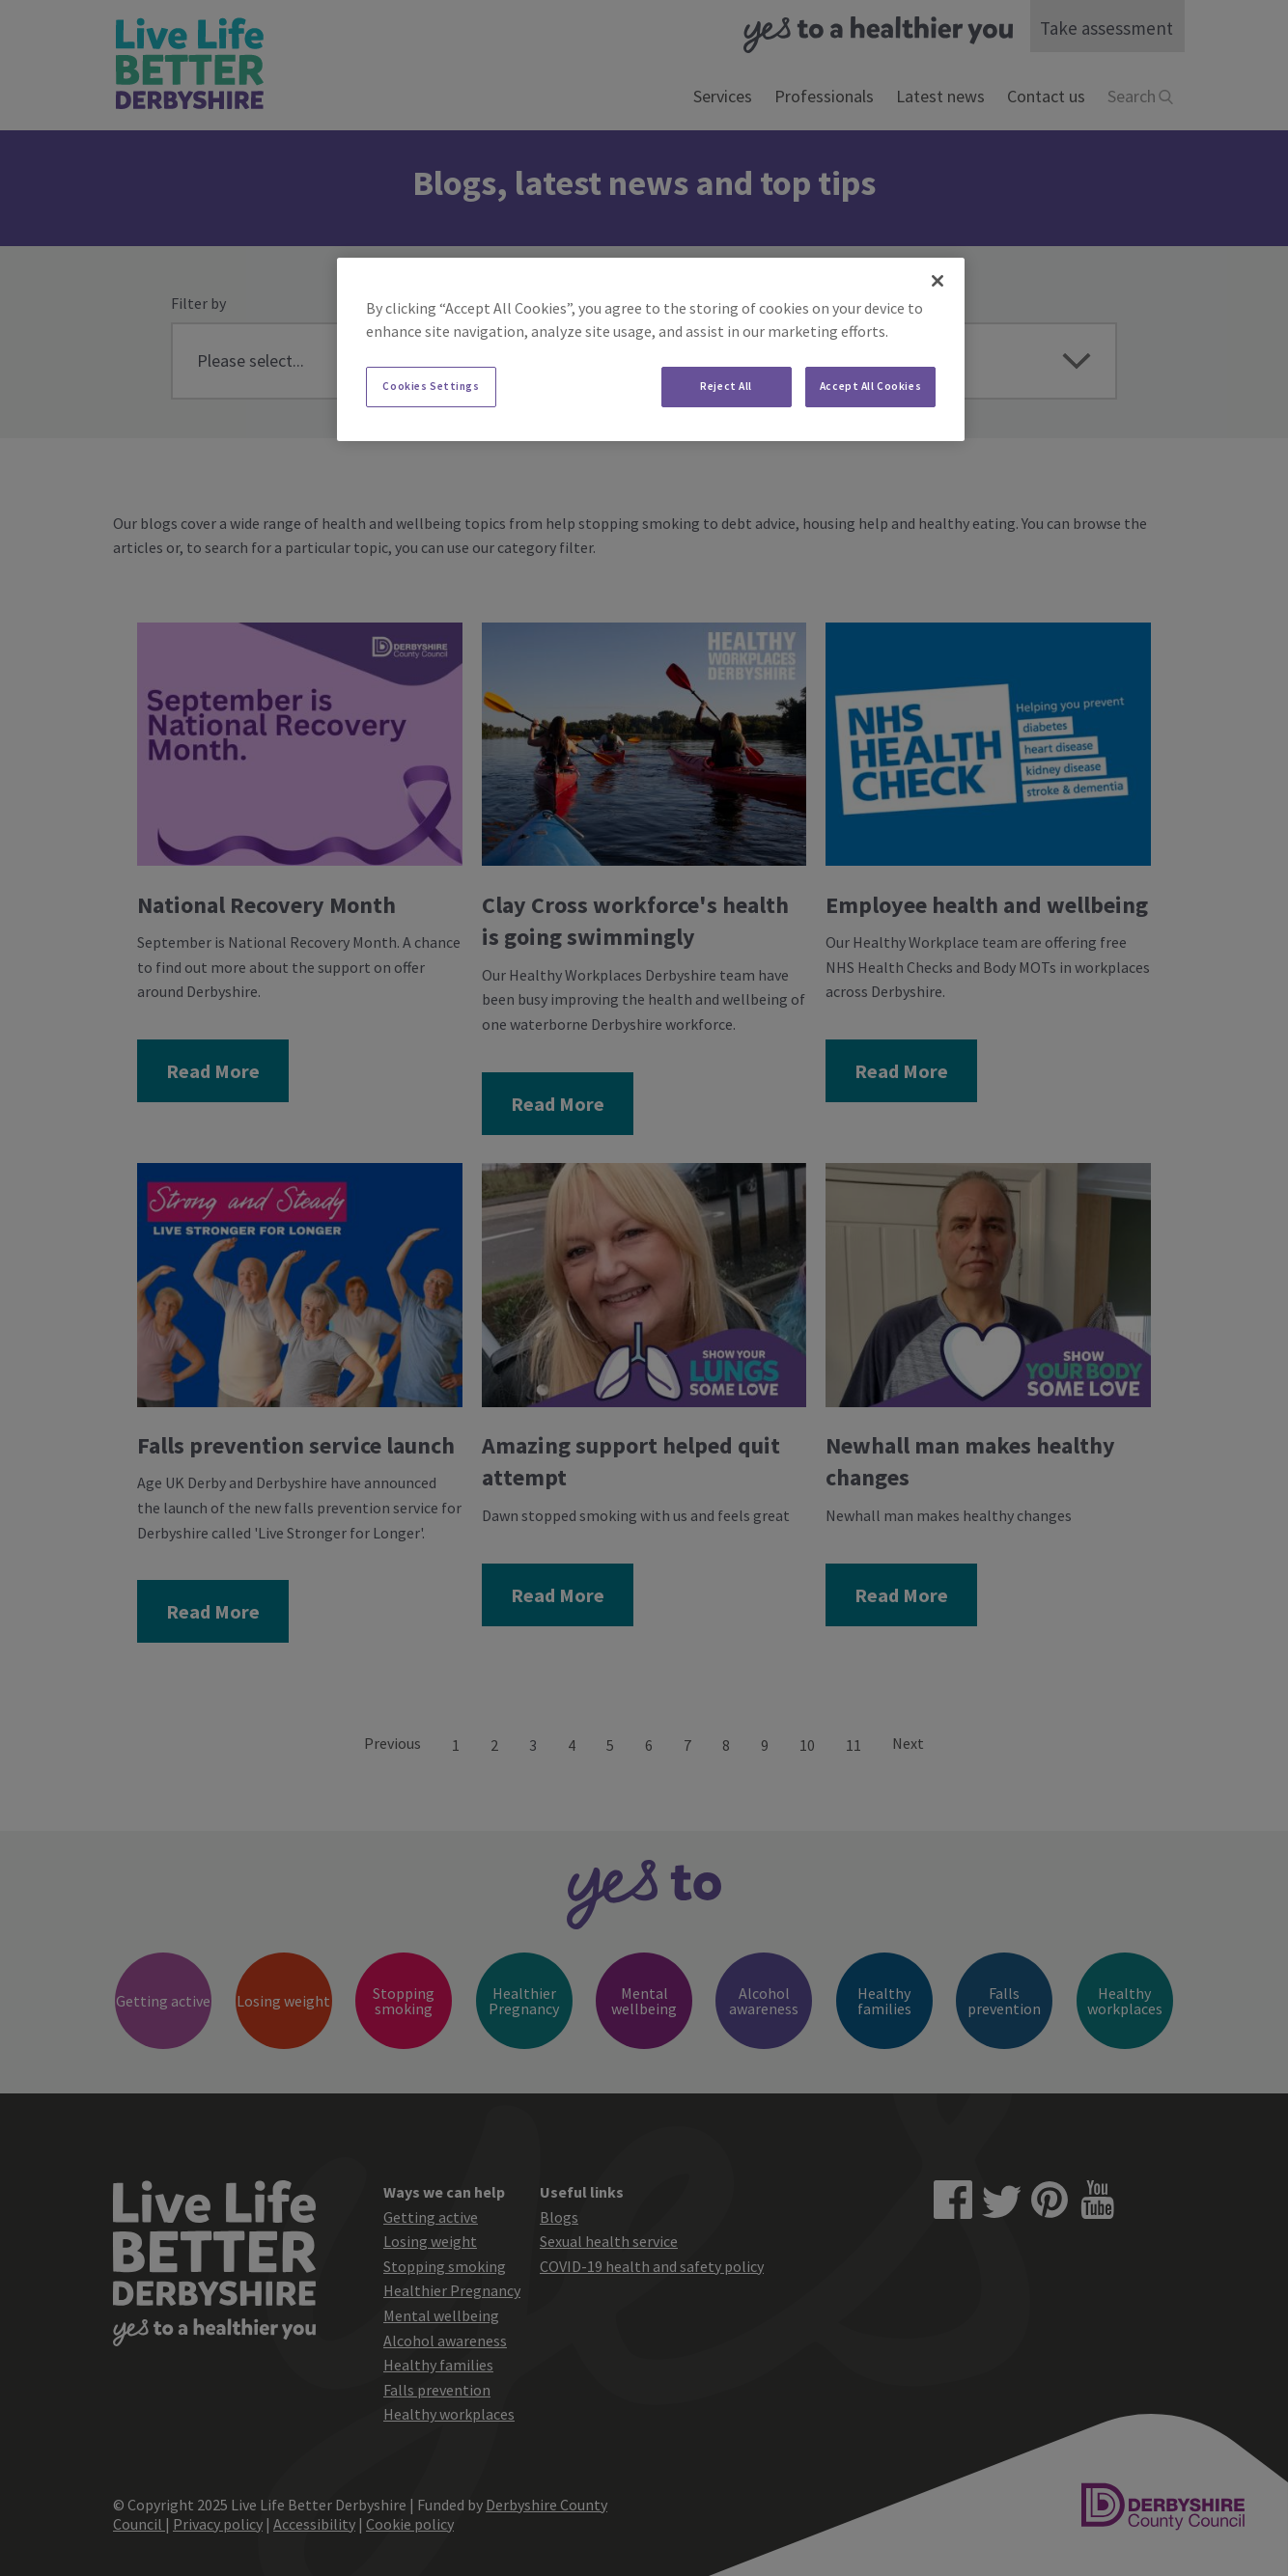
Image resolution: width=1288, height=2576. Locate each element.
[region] (651, 349)
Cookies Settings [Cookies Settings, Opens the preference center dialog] (430, 386)
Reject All (726, 386)
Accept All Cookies (870, 386)
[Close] (937, 281)
